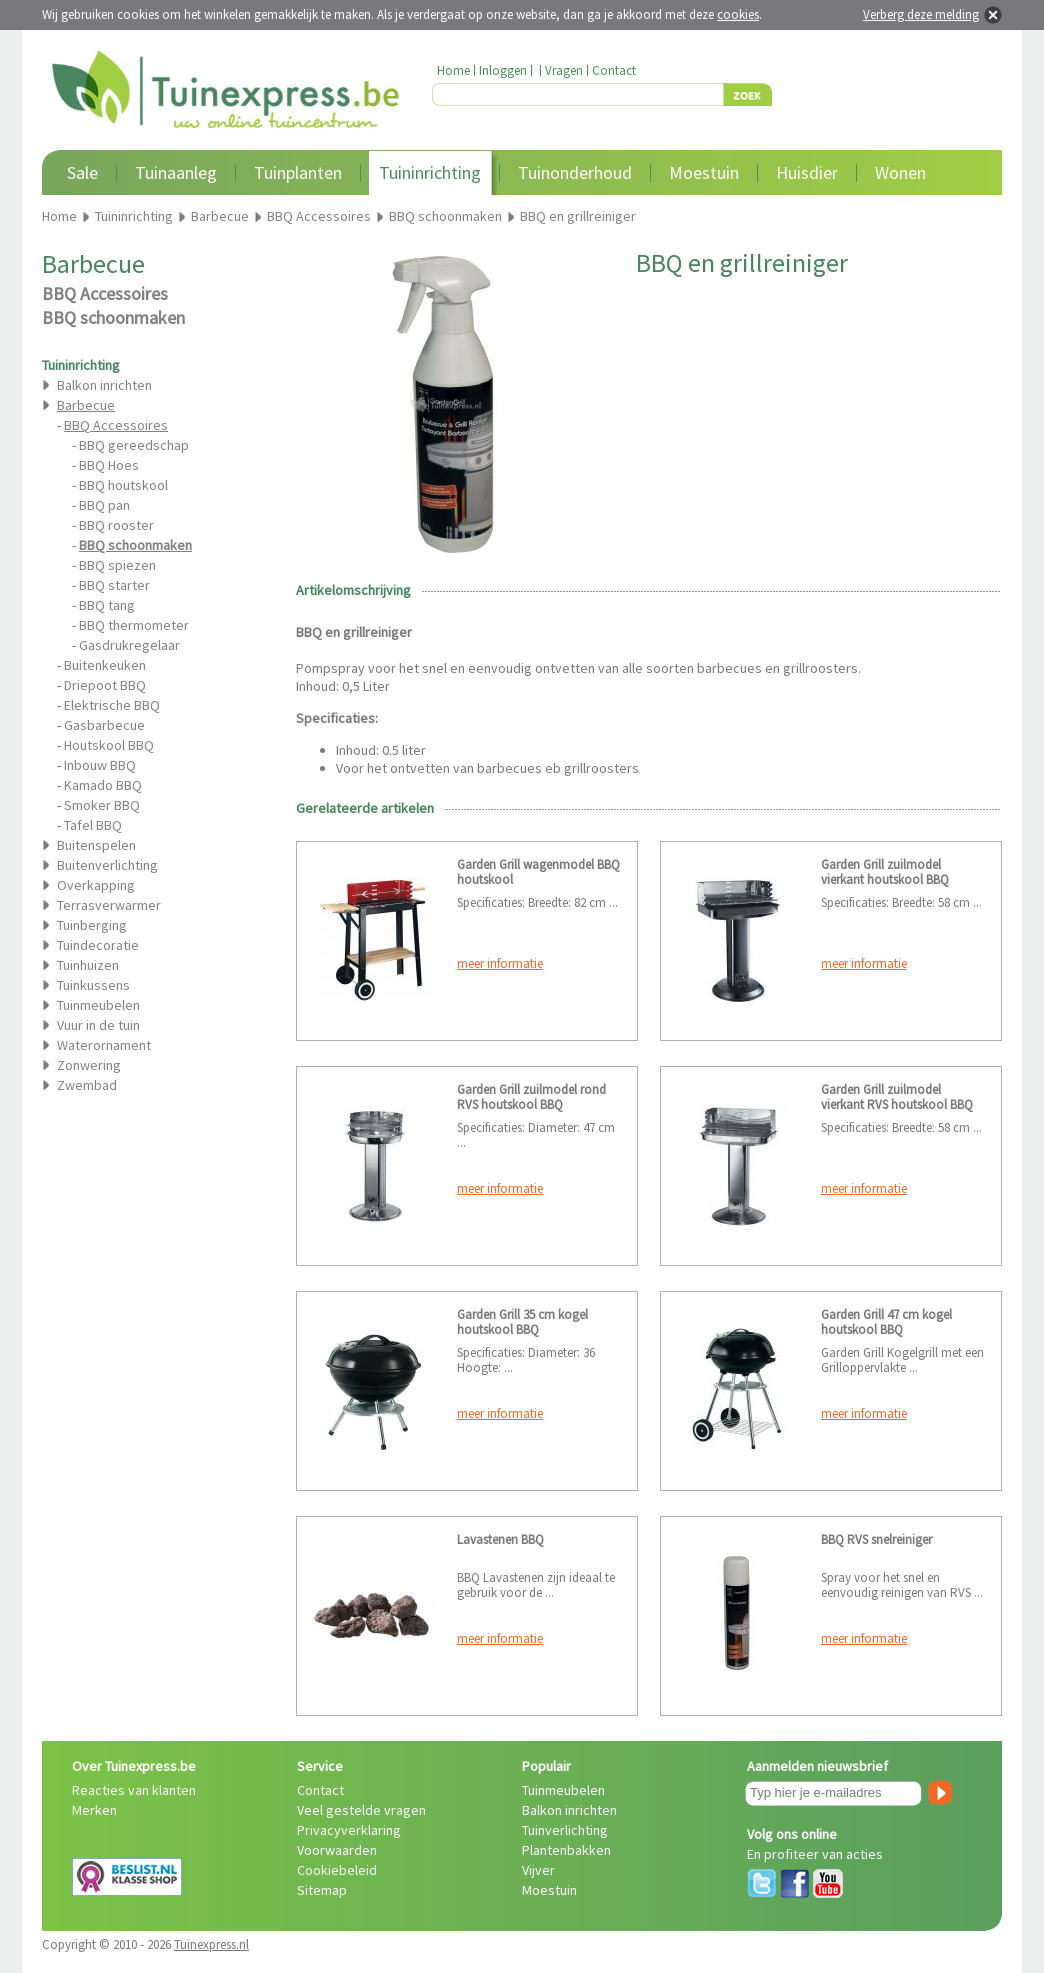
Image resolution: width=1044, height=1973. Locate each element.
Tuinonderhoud (575, 172)
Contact (614, 70)
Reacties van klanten (134, 1790)
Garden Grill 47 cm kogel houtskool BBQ (886, 1322)
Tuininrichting (430, 172)
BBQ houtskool (123, 485)
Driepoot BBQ (105, 685)
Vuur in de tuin (98, 1025)
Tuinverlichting (565, 1830)
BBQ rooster (116, 525)
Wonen (900, 172)
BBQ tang (107, 605)
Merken (94, 1810)
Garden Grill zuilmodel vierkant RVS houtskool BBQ (897, 1097)
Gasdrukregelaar (129, 645)
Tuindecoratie (98, 945)
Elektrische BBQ (112, 705)
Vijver (538, 1870)
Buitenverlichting (107, 865)
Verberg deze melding (921, 14)
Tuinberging (92, 925)
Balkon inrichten (104, 385)
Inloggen (503, 70)
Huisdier (807, 172)
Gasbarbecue (104, 725)
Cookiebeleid (337, 1870)
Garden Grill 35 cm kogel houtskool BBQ (522, 1322)
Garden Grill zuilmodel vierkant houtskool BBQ (885, 872)
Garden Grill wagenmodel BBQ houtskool (538, 872)
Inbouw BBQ (100, 765)
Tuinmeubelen (98, 1005)
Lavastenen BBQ (500, 1539)
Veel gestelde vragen (361, 1810)
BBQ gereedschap (134, 445)
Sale (82, 172)
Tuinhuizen (88, 965)
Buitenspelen (96, 845)
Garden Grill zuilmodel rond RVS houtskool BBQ (531, 1097)
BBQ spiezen (117, 565)
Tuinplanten (298, 172)
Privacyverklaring (349, 1830)
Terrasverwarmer (109, 905)
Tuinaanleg (176, 172)
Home (453, 70)
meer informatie (500, 963)
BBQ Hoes (109, 465)
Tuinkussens (93, 985)
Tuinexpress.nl (211, 1944)
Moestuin (704, 172)
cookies (738, 14)
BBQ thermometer (134, 625)
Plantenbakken (566, 1850)
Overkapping (96, 885)
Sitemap (322, 1890)
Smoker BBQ (102, 805)
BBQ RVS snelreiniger (876, 1539)
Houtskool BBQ (109, 745)
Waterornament (104, 1045)
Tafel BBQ (93, 825)
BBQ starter (114, 585)
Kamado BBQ (103, 785)
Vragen (564, 70)
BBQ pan (104, 505)
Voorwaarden (337, 1850)
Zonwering (89, 1065)
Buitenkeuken (105, 665)
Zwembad (87, 1085)
